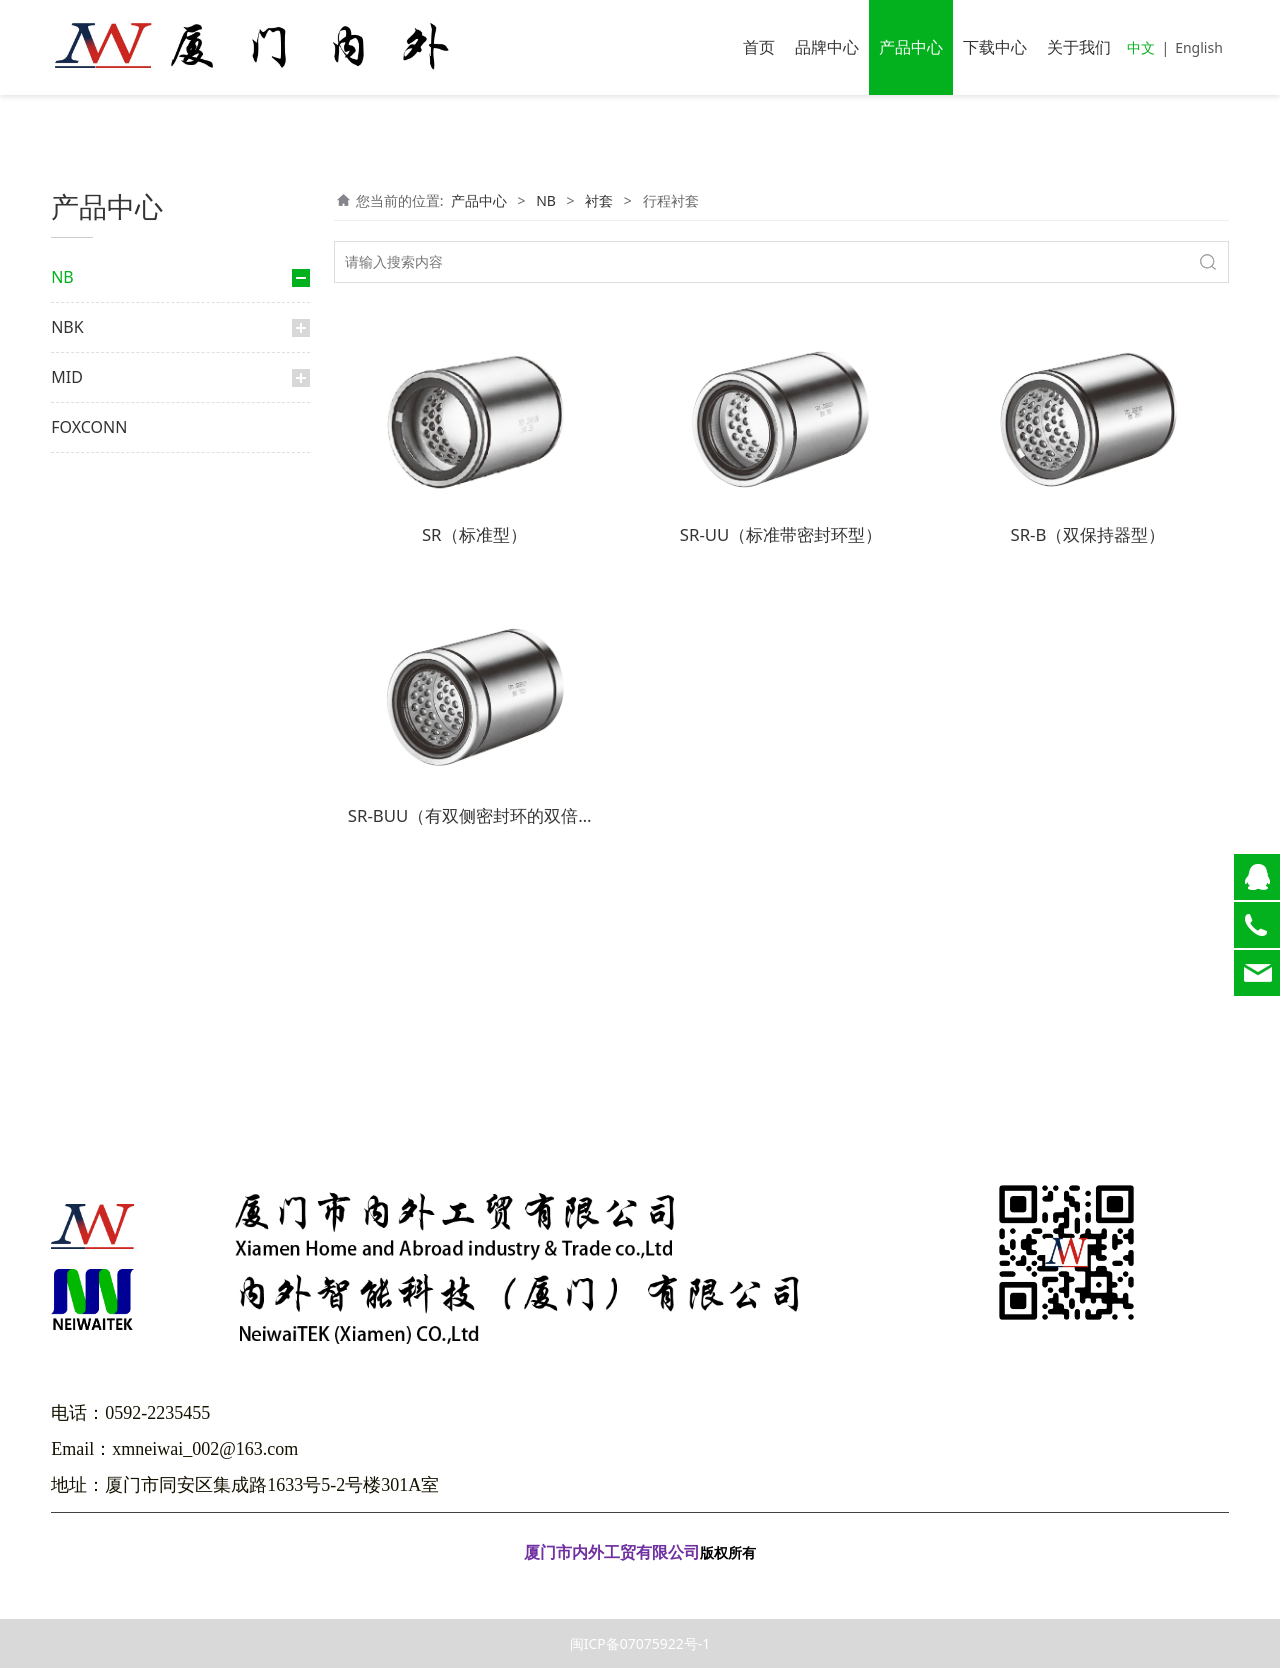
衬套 (95, 609)
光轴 (85, 952)
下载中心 (995, 47)
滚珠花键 (115, 477)
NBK (67, 1005)
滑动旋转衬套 (127, 743)
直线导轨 (99, 329)
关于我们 (1079, 47)
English (1199, 47)
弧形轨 (109, 914)
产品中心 (911, 47)
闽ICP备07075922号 (640, 1588)
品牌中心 (827, 47)
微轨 (103, 368)
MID (67, 1055)
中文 (1141, 47)
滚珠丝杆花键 (127, 571)
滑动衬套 (115, 648)
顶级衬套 (115, 680)
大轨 (103, 400)
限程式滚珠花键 (133, 540)
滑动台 (109, 851)
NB (62, 277)
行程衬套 (125, 711)
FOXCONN (89, 1105)
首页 (759, 47)
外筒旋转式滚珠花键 (145, 508)
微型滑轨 (115, 883)
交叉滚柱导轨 (113, 781)
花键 (85, 437)
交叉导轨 (115, 820)
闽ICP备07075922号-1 (640, 1650)
